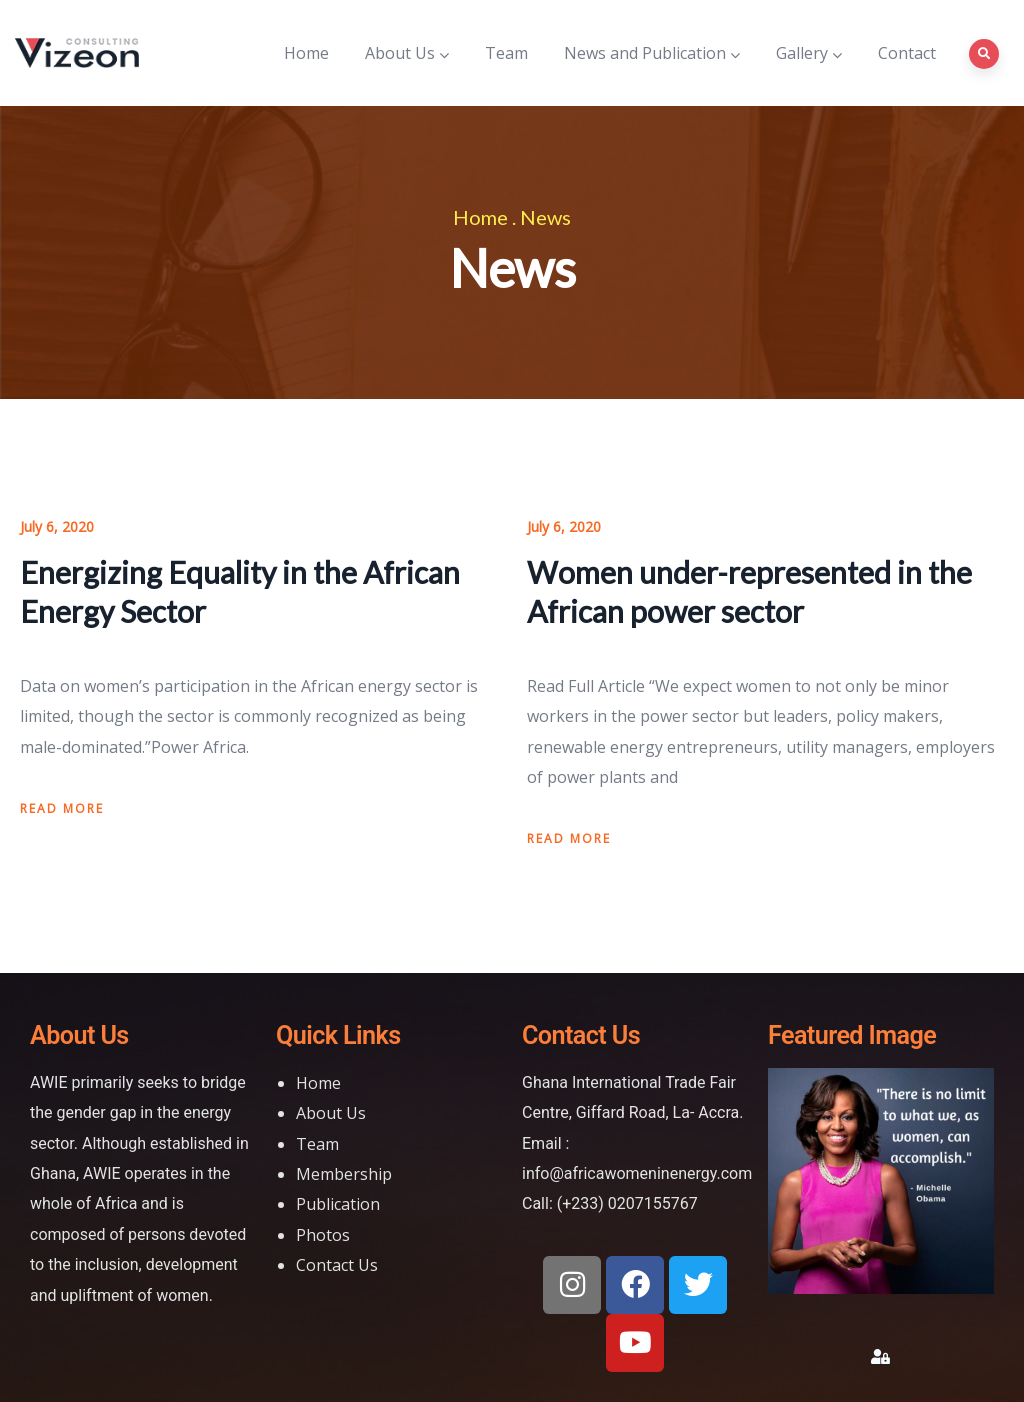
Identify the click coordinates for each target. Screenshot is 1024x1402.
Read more (62, 808)
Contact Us (337, 1265)
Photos (323, 1235)
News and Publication (652, 53)
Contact (907, 53)
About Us (407, 53)
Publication (338, 1204)
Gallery (809, 53)
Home (306, 53)
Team (506, 53)
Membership (344, 1174)
